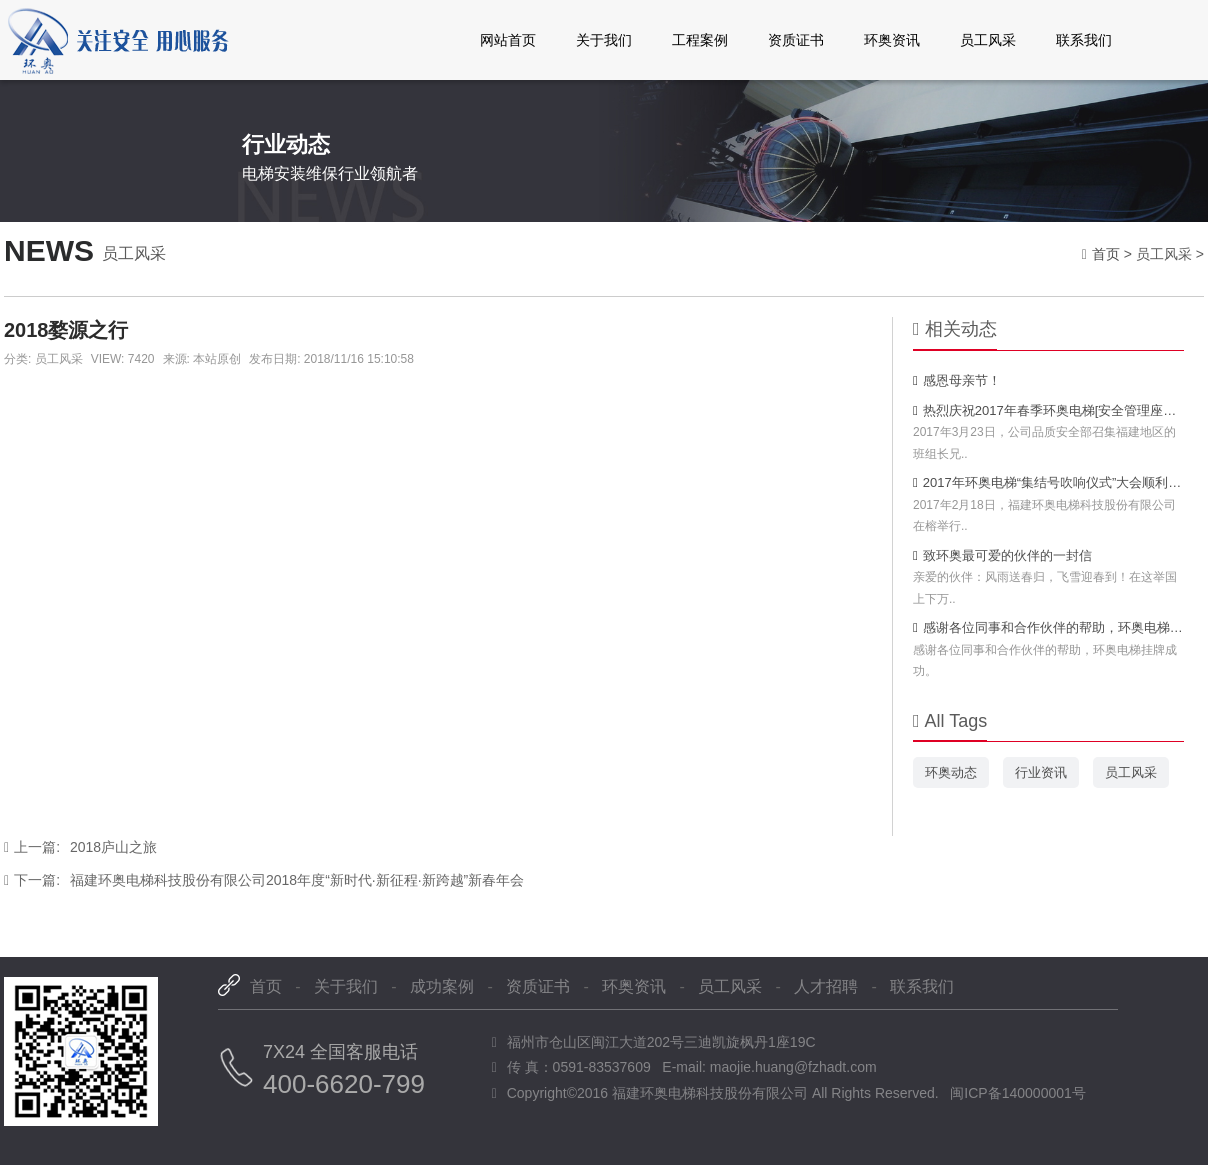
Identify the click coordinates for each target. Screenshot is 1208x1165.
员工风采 (988, 40)
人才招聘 (826, 986)
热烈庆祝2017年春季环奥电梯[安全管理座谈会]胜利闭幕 (1048, 410)
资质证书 (796, 40)
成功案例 (442, 986)
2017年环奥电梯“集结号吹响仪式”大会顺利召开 (1048, 482)
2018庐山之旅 (80, 847)
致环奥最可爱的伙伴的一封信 (1002, 555)
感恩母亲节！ (957, 380)
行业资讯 (1041, 772)
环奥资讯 (892, 40)
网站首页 (508, 40)
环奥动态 (951, 772)
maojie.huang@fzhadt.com (793, 1067)
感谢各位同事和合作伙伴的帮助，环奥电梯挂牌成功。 (1048, 627)
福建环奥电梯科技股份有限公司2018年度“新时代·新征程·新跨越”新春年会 (264, 880)
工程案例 (700, 40)
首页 (1106, 254)
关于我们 (604, 40)
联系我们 (1084, 40)
